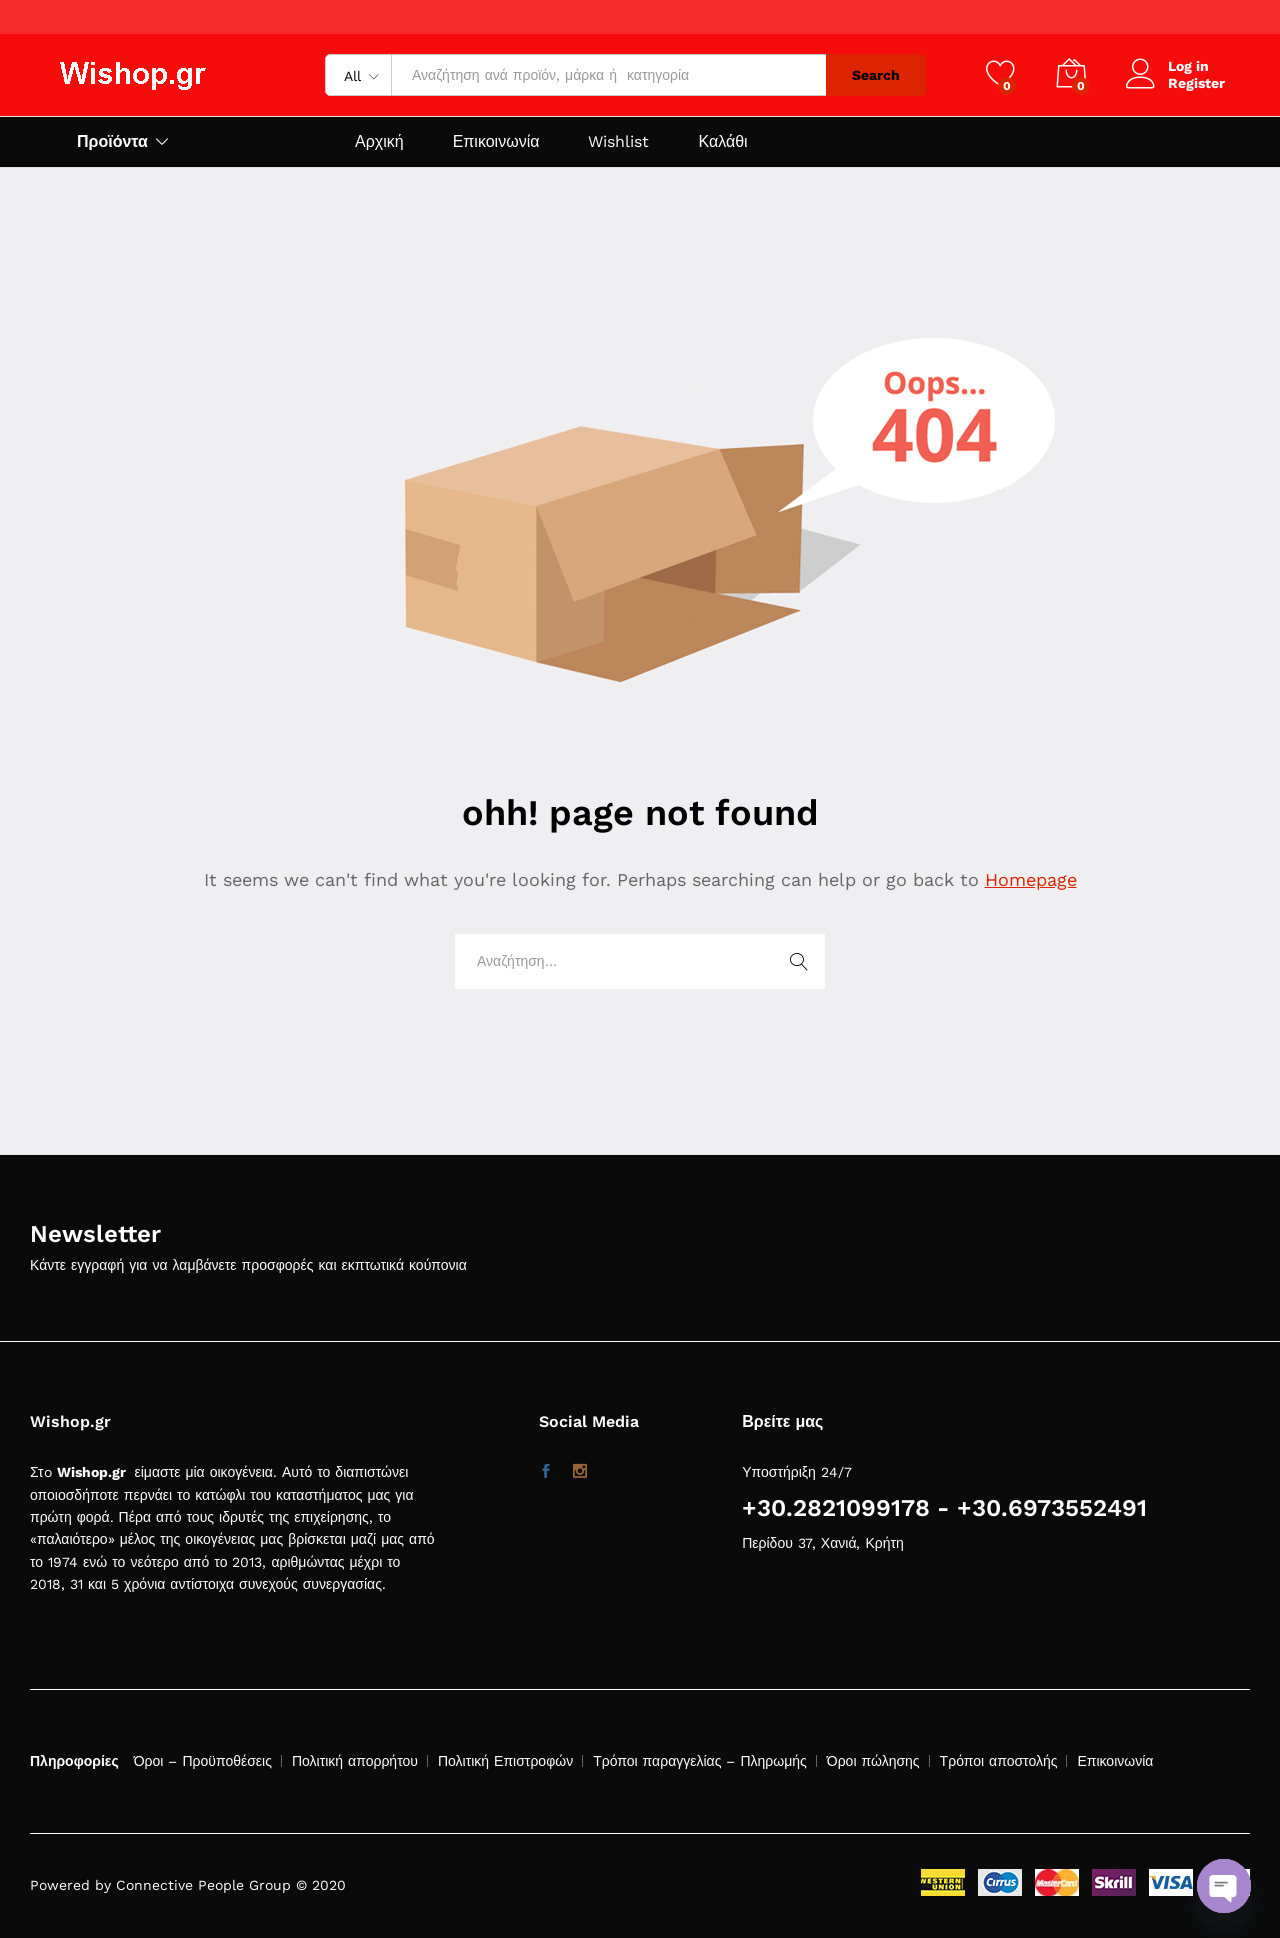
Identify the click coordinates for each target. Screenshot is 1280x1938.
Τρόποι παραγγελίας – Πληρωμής (700, 1761)
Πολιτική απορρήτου (355, 1761)
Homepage (1031, 879)
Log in (1167, 66)
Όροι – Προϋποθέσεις (203, 1761)
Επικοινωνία (496, 142)
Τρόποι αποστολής (999, 1761)
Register (1196, 83)
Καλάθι (722, 142)
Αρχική (379, 142)
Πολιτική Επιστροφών (505, 1761)
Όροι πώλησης (873, 1761)
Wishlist (618, 142)
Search (876, 75)
